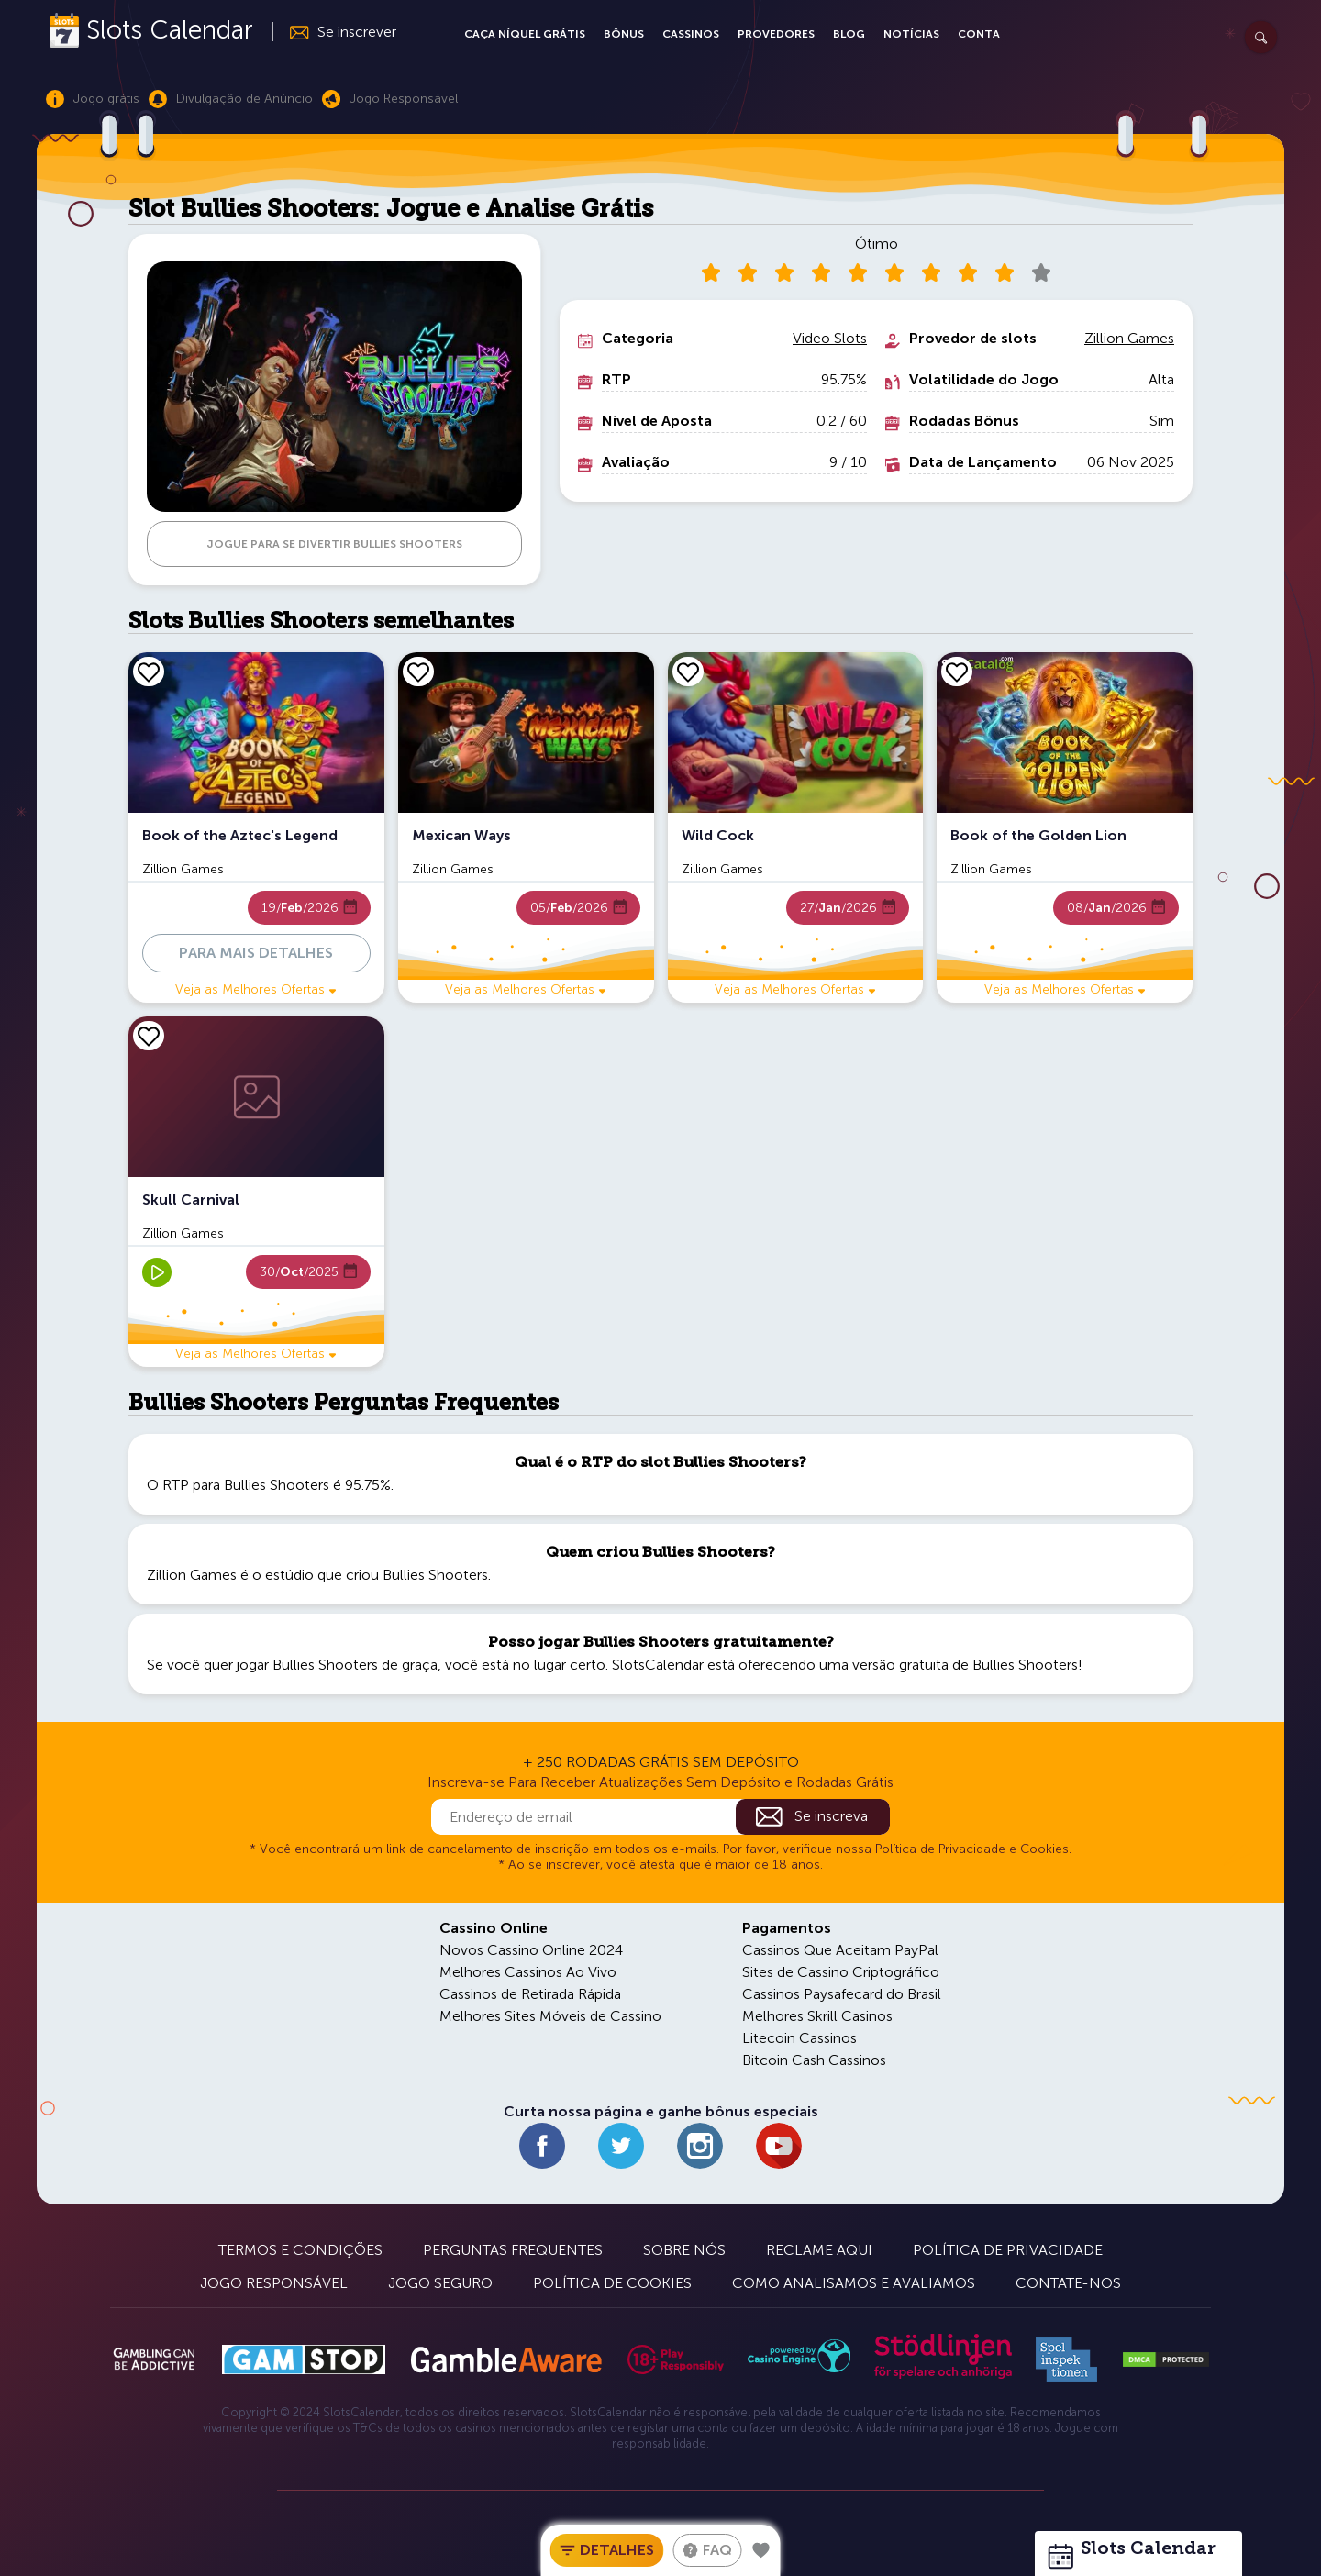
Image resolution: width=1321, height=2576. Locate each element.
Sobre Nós (684, 2250)
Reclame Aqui (819, 2250)
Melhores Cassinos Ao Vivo (527, 1972)
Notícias (911, 34)
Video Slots (830, 338)
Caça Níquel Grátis (524, 34)
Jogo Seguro (440, 2283)
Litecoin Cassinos (799, 2038)
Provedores (776, 34)
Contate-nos (1068, 2283)
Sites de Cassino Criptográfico (840, 1972)
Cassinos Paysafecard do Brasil (841, 1994)
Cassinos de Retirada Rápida (530, 1994)
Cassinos (690, 34)
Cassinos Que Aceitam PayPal (840, 1950)
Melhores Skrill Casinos (817, 2016)
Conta (979, 34)
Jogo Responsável (274, 2283)
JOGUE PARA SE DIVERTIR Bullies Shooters (334, 544)
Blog (849, 34)
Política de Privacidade (1008, 2250)
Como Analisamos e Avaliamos (853, 2283)
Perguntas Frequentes (513, 2250)
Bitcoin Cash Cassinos (814, 2060)
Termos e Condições (300, 2250)
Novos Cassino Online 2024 (531, 1950)
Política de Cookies (612, 2283)
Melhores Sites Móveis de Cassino (550, 2016)
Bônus (624, 34)
